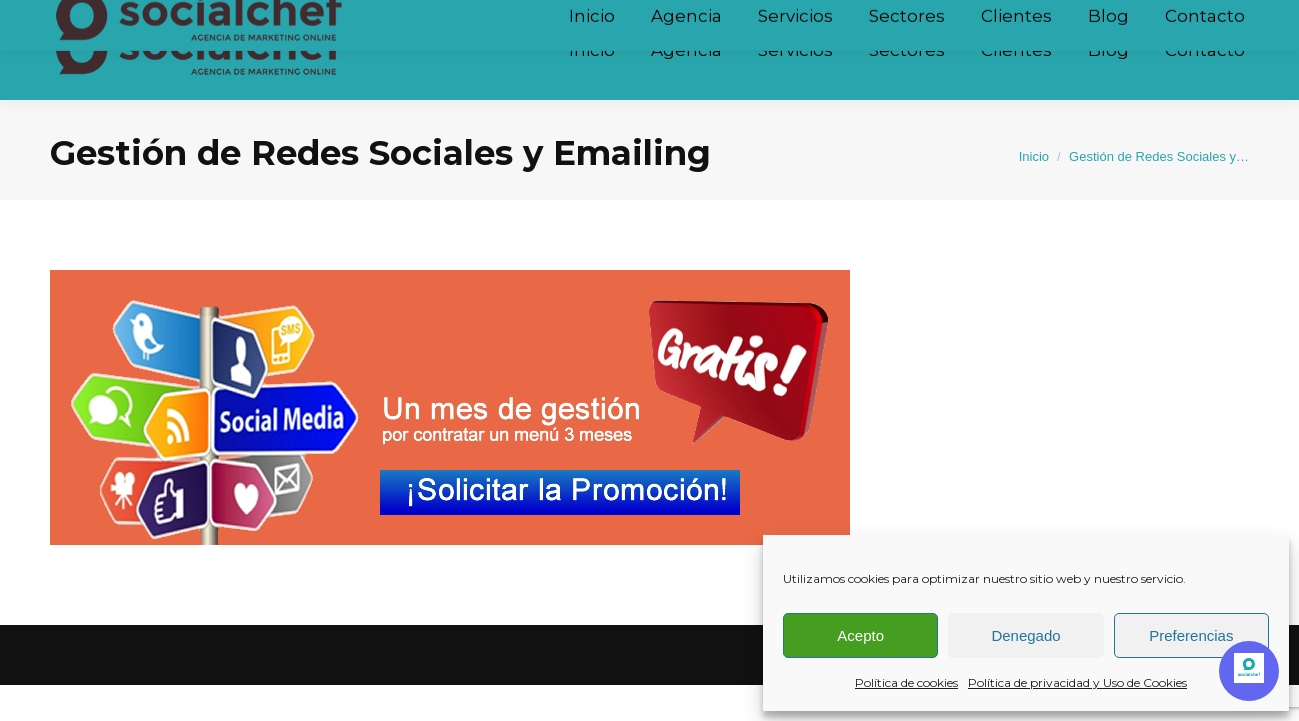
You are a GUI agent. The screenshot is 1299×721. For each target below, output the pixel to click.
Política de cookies (906, 682)
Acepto (860, 635)
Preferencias (1191, 635)
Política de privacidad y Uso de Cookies (1077, 682)
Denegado (1025, 635)
